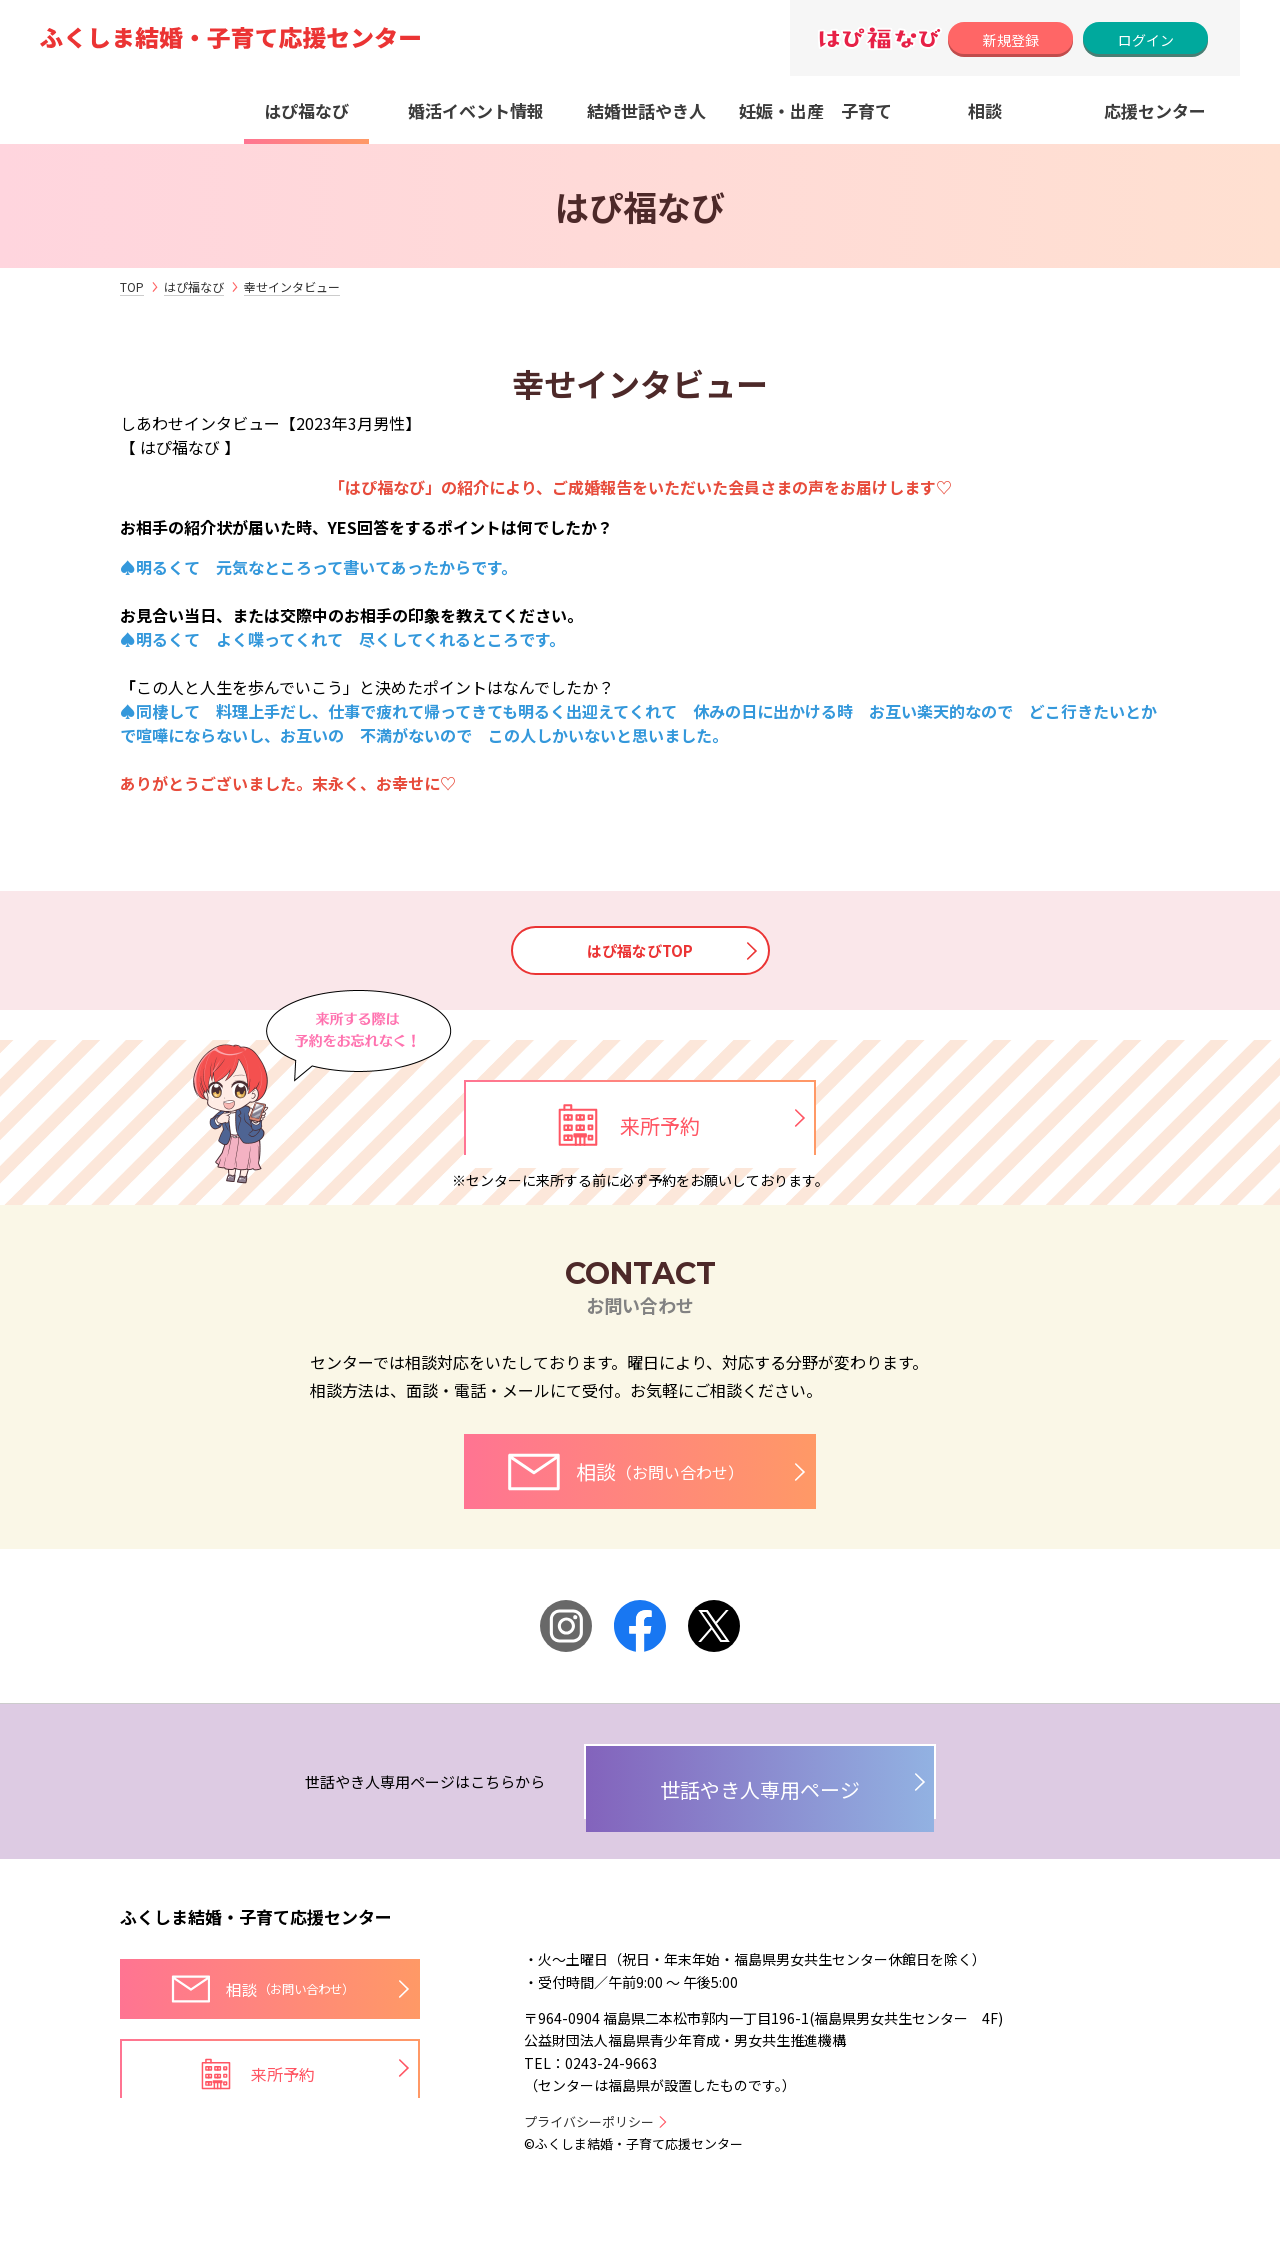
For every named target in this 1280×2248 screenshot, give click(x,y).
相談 (985, 110)
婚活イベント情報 (476, 110)
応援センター (1155, 110)
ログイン (1146, 40)
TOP (132, 286)
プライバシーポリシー (589, 2168)
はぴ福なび (306, 110)
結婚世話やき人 (646, 110)
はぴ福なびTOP (640, 952)
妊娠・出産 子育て (815, 110)
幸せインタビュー (292, 286)
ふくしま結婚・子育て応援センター (256, 1964)
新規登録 (1011, 40)
